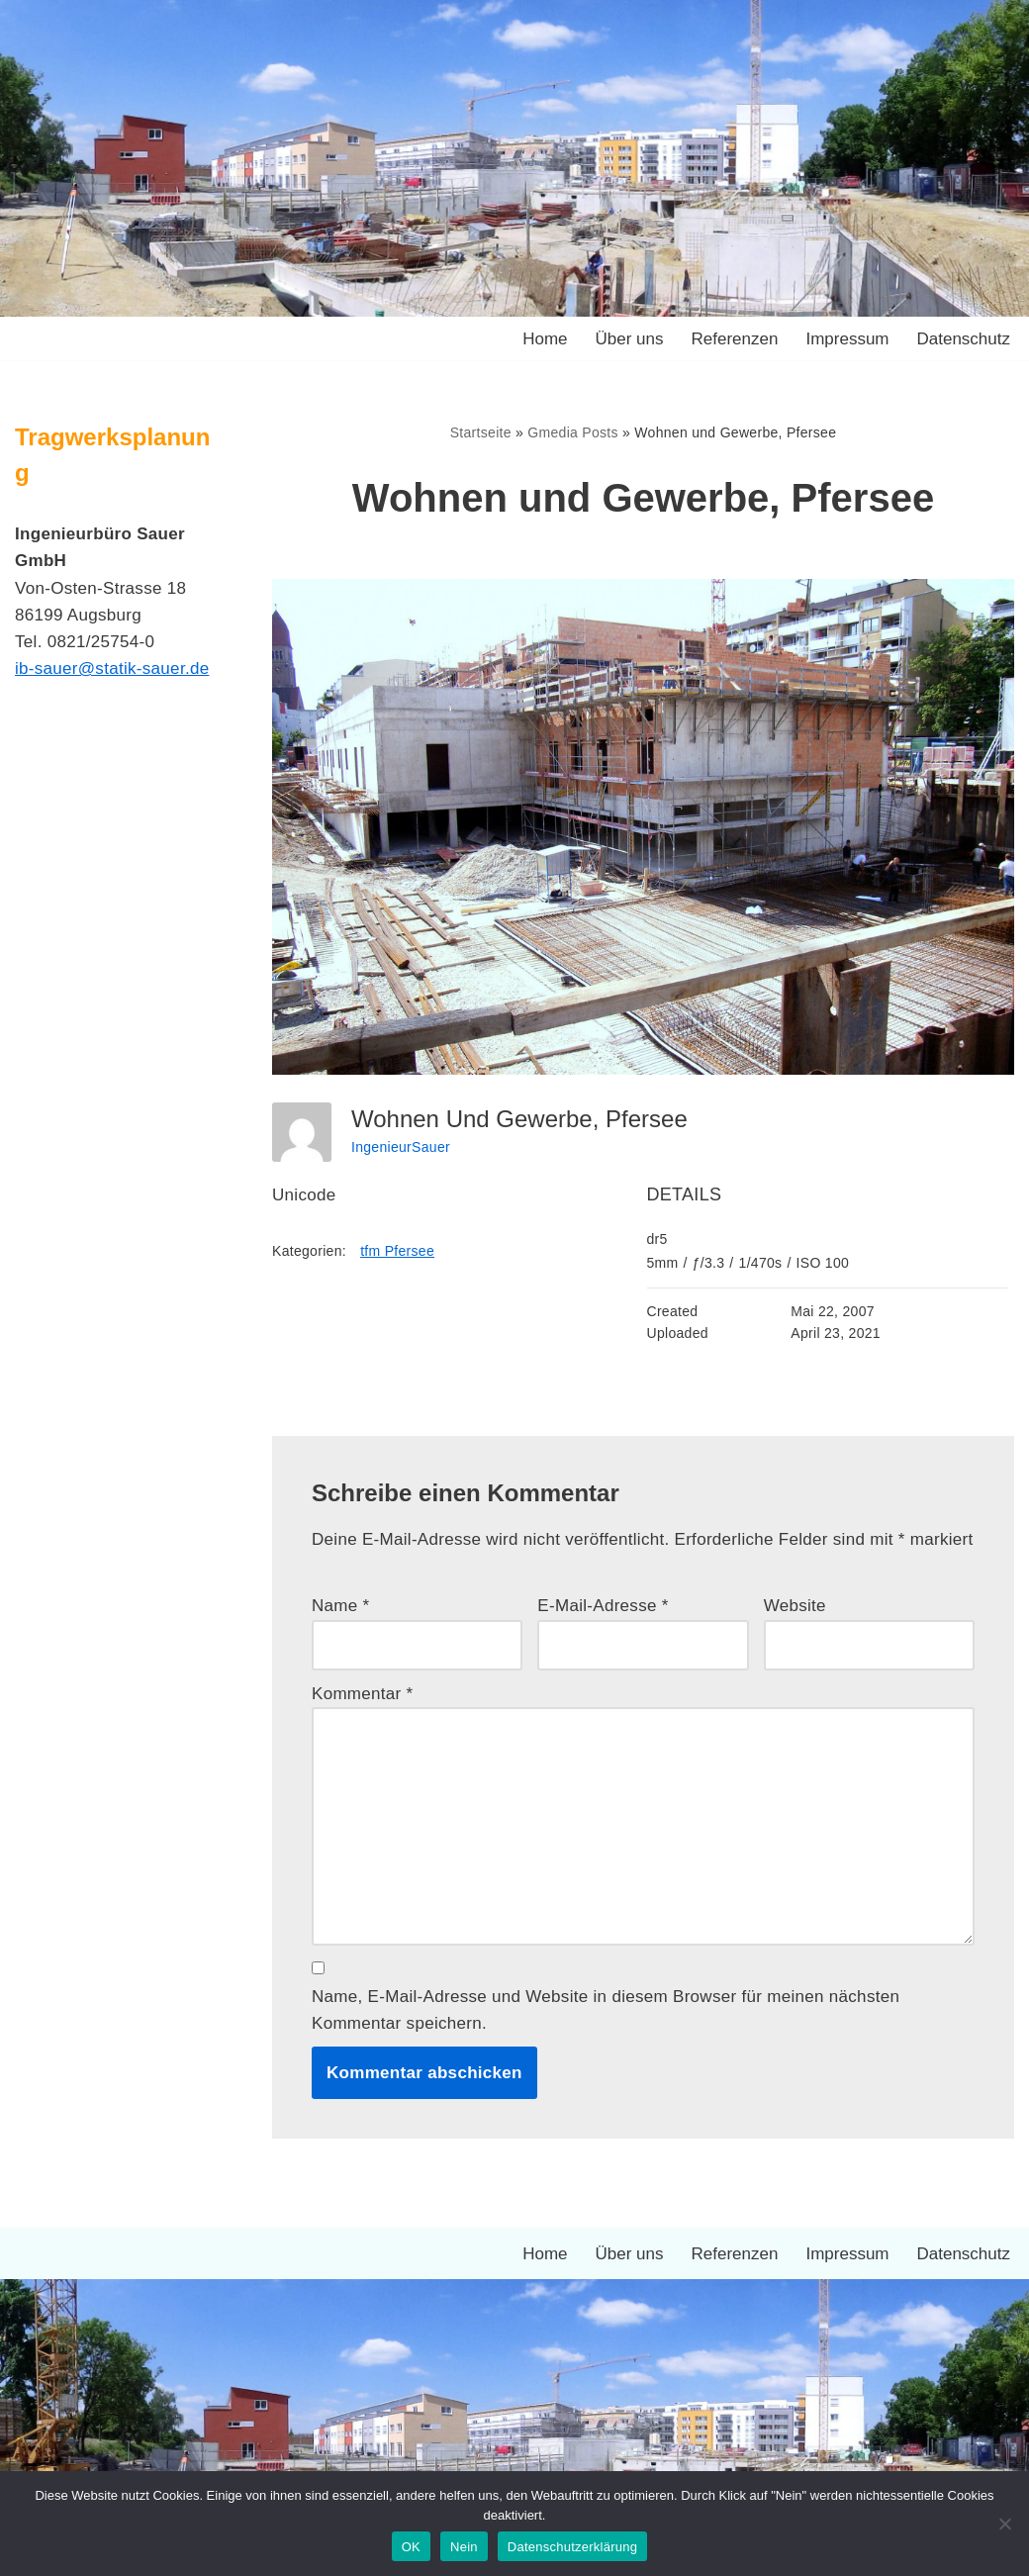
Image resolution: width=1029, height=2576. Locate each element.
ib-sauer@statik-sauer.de (112, 668)
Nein (464, 2546)
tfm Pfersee (397, 1251)
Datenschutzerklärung (572, 2546)
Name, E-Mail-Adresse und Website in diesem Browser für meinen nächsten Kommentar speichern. (605, 2010)
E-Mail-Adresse (602, 1605)
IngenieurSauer (400, 1147)
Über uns (630, 339)
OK (411, 2546)
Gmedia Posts (572, 432)
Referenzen (735, 339)
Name (341, 1605)
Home (544, 339)
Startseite (481, 432)
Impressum (847, 339)
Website (795, 1605)
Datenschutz (964, 339)
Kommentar (363, 1693)
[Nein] (1004, 2523)
